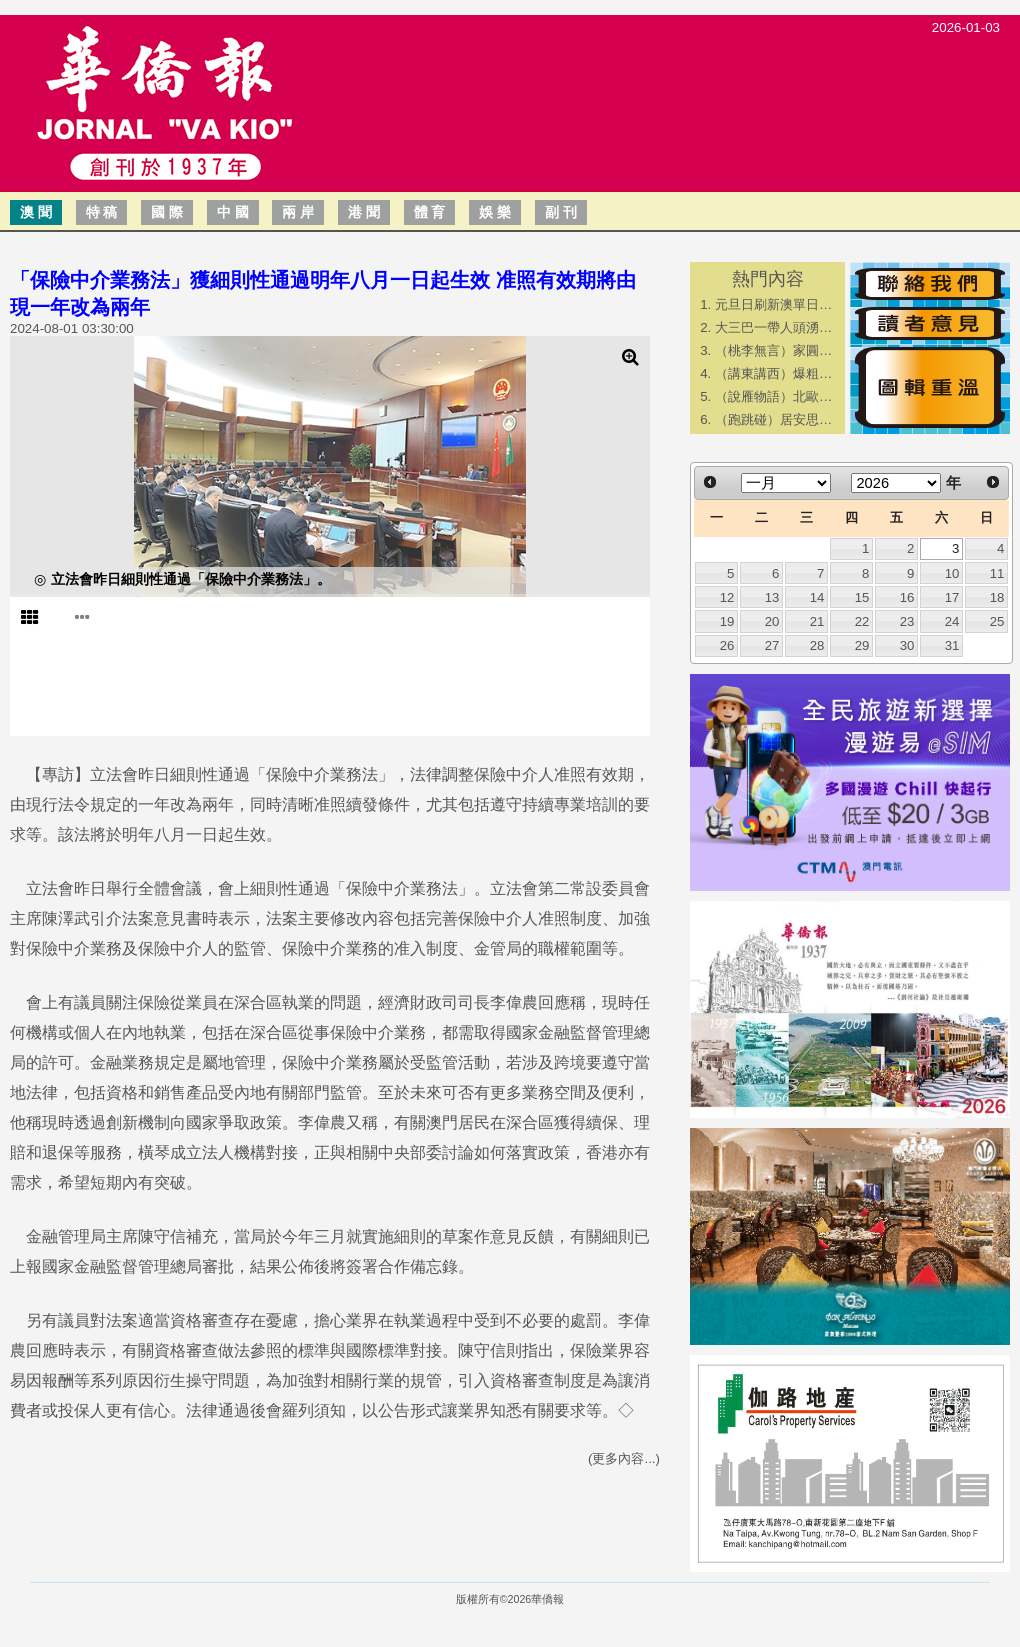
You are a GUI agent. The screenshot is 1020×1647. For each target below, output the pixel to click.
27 (772, 645)
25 (997, 621)
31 (952, 645)
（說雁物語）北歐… (773, 396)
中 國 (233, 212)
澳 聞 (36, 212)
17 (952, 597)
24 (952, 621)
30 (907, 645)
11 (997, 573)
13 (772, 597)
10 (952, 573)
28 (817, 645)
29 (862, 645)
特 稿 (102, 212)
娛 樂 (495, 212)
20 (772, 621)
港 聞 (364, 212)
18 (997, 597)
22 (862, 621)
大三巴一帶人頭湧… (773, 327)
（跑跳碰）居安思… (773, 419)
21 (817, 621)
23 (907, 621)
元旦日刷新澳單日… (773, 304)
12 (727, 597)
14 (817, 597)
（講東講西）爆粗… (773, 373)
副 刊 (561, 212)
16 (907, 597)
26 (727, 645)
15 (862, 597)
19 (727, 621)
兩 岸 (298, 212)
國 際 (167, 212)
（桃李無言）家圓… (773, 350)
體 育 (430, 212)
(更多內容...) (624, 1458)
